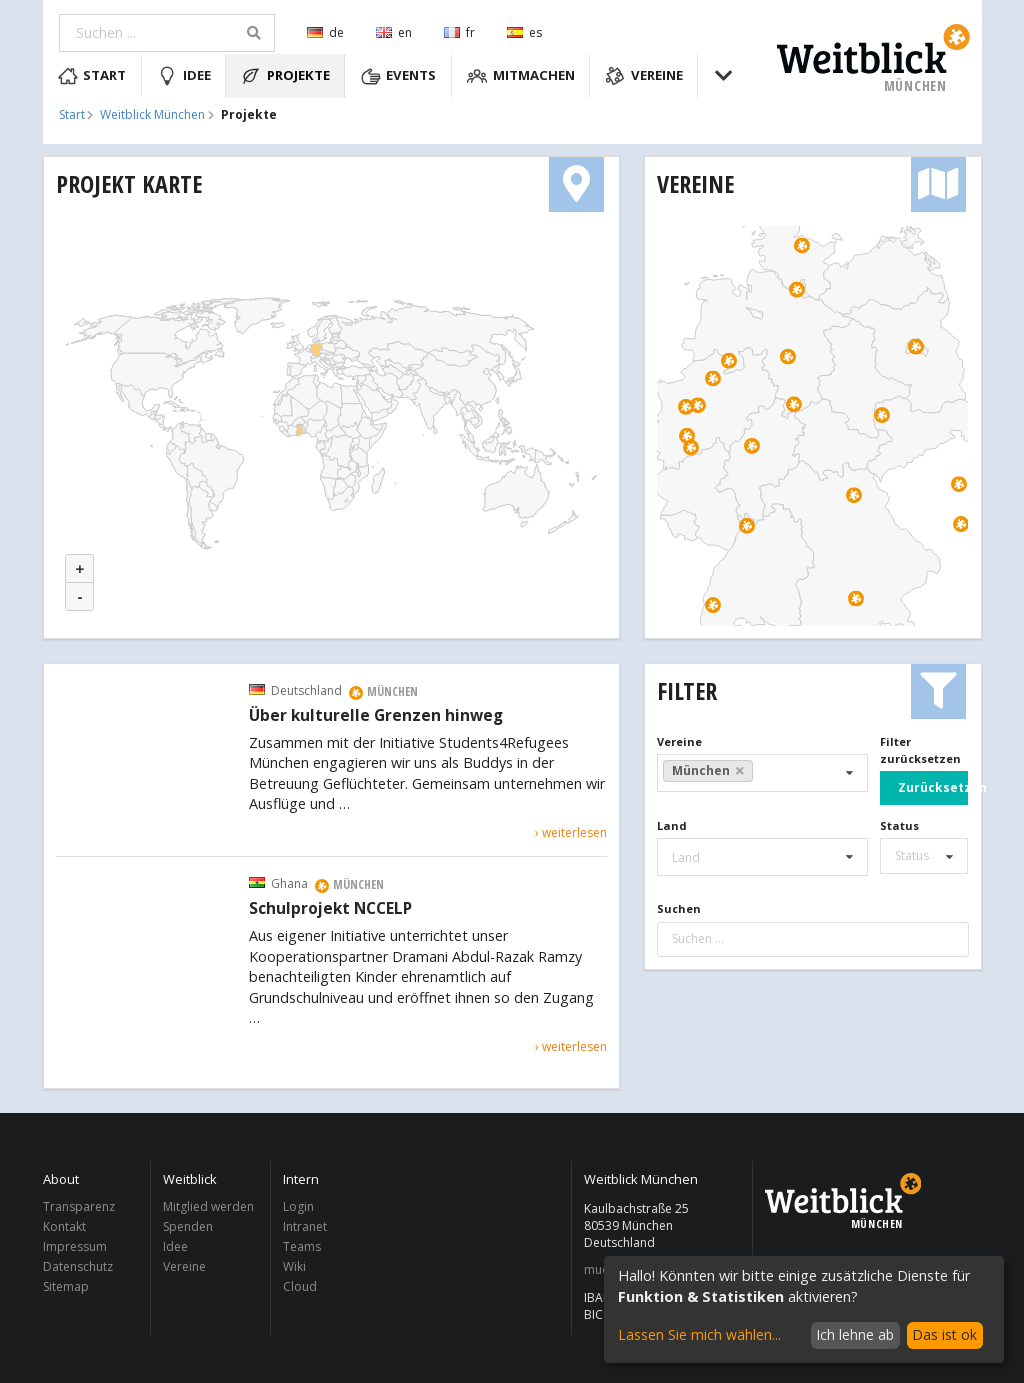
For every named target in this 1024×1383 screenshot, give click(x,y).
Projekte (285, 76)
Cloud (300, 1286)
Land (672, 825)
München (708, 770)
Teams (302, 1246)
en (394, 32)
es (524, 32)
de (325, 32)
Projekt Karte (129, 183)
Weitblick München (152, 115)
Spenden (188, 1226)
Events (399, 76)
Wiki (294, 1266)
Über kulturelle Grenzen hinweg (376, 716)
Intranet (305, 1226)
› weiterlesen (571, 832)
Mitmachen (521, 76)
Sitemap (66, 1286)
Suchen (679, 908)
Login (298, 1207)
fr (459, 32)
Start (92, 76)
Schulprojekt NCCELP (330, 909)
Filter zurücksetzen (920, 750)
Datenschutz (78, 1266)
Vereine (644, 76)
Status (899, 825)
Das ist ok (944, 1334)
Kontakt (64, 1226)
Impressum (75, 1246)
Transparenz (79, 1207)
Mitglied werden (208, 1207)
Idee (184, 76)
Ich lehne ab (855, 1334)
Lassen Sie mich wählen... (699, 1334)
